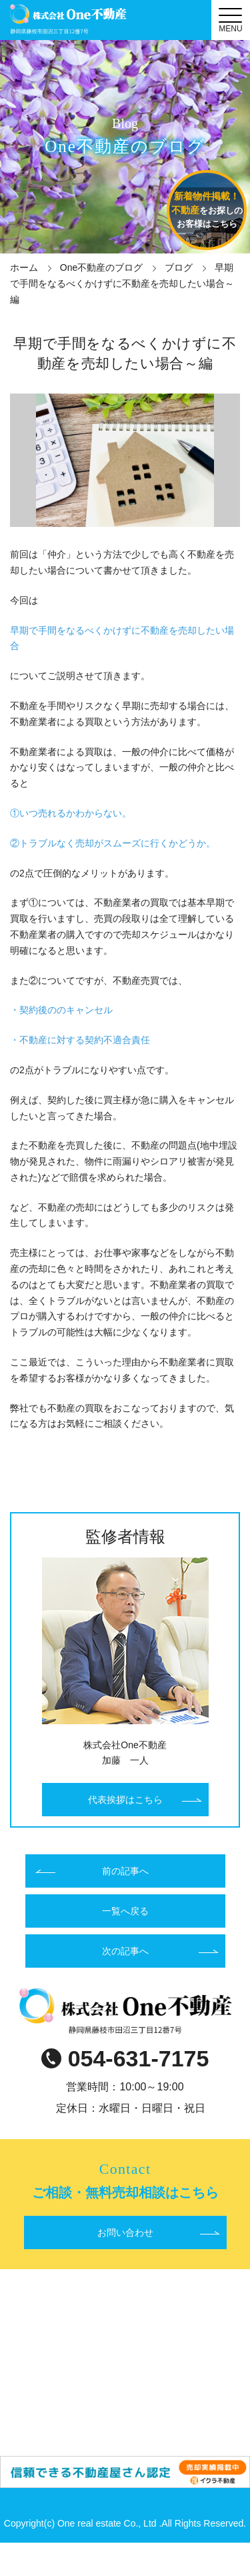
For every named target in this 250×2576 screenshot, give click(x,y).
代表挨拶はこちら (125, 1799)
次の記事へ (125, 1951)
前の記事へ (125, 1871)
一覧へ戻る (125, 1911)
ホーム (24, 267)
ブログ (179, 267)
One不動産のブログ (101, 267)
